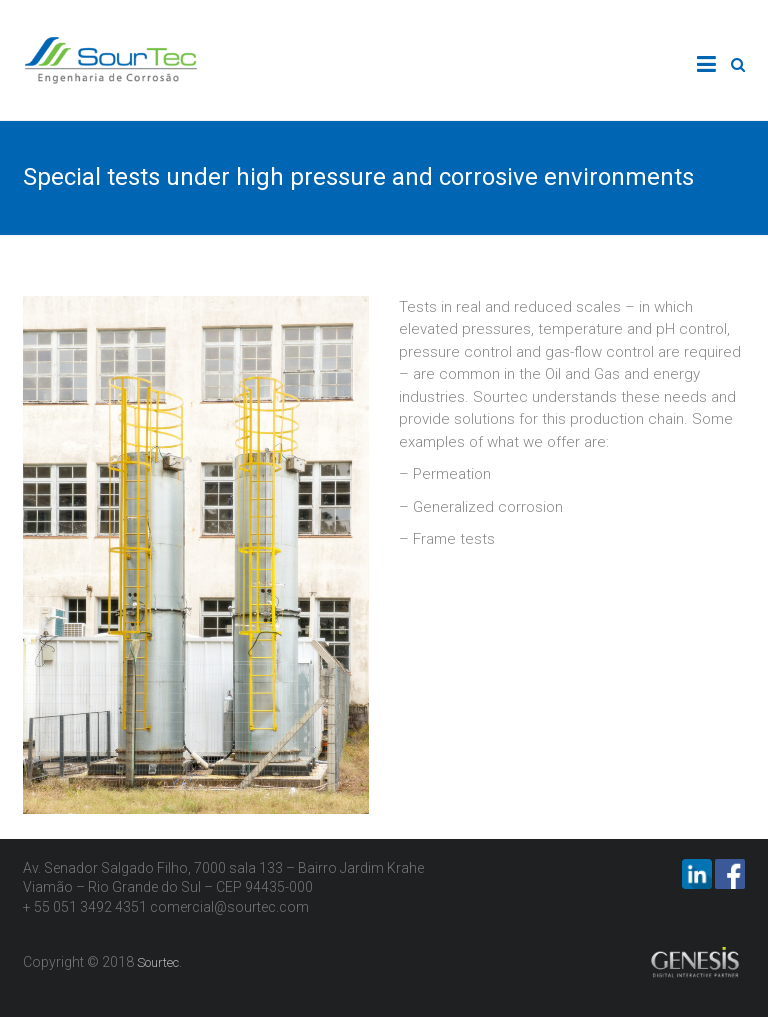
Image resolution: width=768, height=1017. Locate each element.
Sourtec (158, 962)
